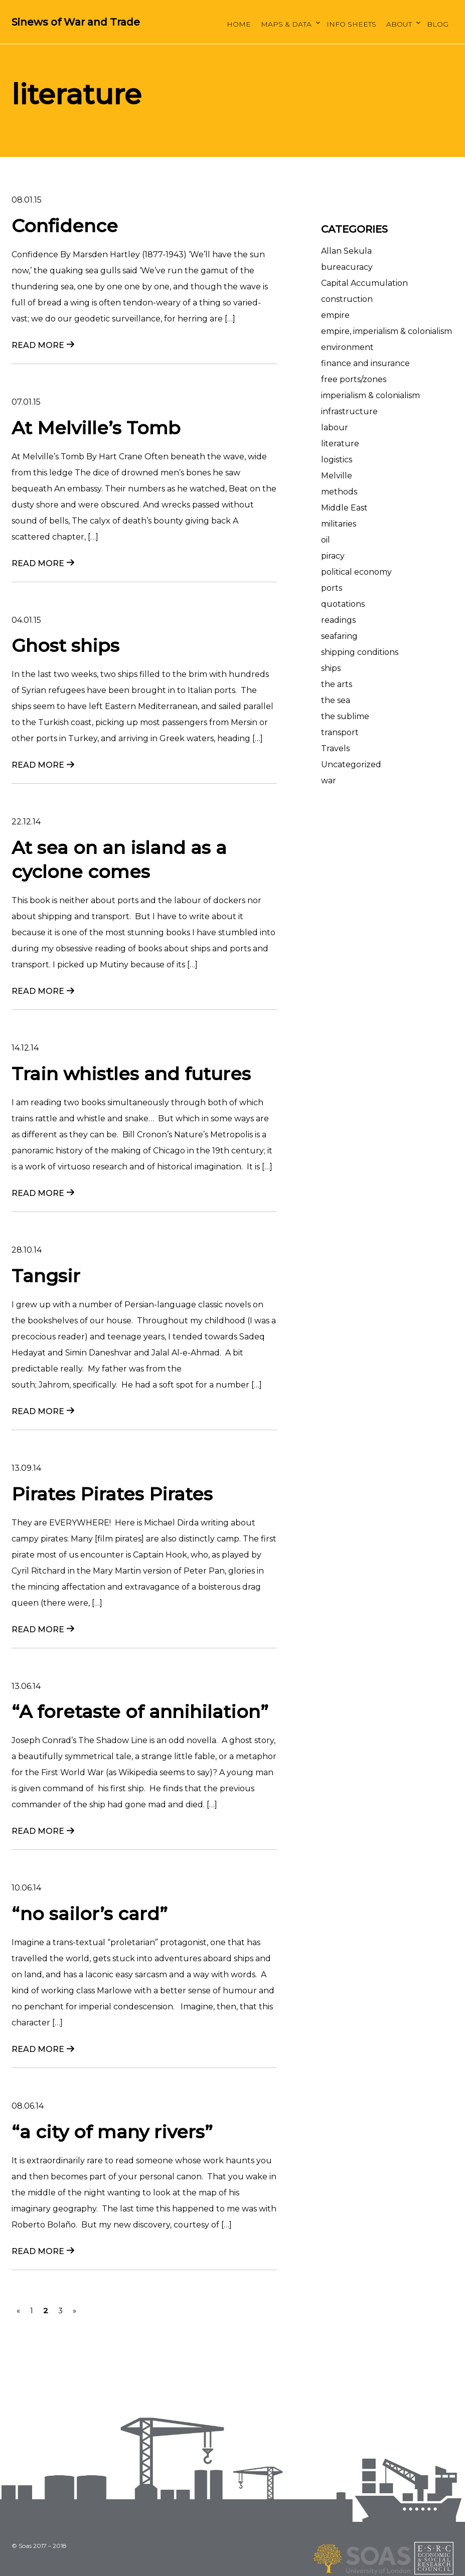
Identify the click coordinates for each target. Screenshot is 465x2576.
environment (347, 347)
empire (335, 315)
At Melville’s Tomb (96, 428)
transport (340, 732)
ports (331, 588)
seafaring (339, 636)
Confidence (65, 226)
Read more (38, 345)
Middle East (344, 507)
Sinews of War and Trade (76, 22)
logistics (336, 459)
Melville (336, 475)
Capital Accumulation (364, 283)
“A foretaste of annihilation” (140, 1711)
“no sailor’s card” (90, 1914)
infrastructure (349, 411)
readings (338, 620)
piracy (333, 556)
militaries (338, 524)
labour (334, 427)
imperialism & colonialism (370, 395)
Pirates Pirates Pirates (112, 1494)
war (328, 780)
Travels (335, 748)
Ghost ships (65, 645)
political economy (356, 572)
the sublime (345, 716)
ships (331, 668)
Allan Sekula (346, 251)
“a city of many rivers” (112, 2132)
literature (340, 443)
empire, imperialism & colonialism (386, 331)
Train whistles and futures (131, 1074)
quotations (343, 604)
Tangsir (46, 1276)
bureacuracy (347, 267)
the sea (335, 700)
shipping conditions (359, 652)
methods (339, 491)
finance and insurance (365, 363)
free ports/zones (353, 379)
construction (347, 299)
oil (325, 540)
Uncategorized (351, 764)
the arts (336, 684)
